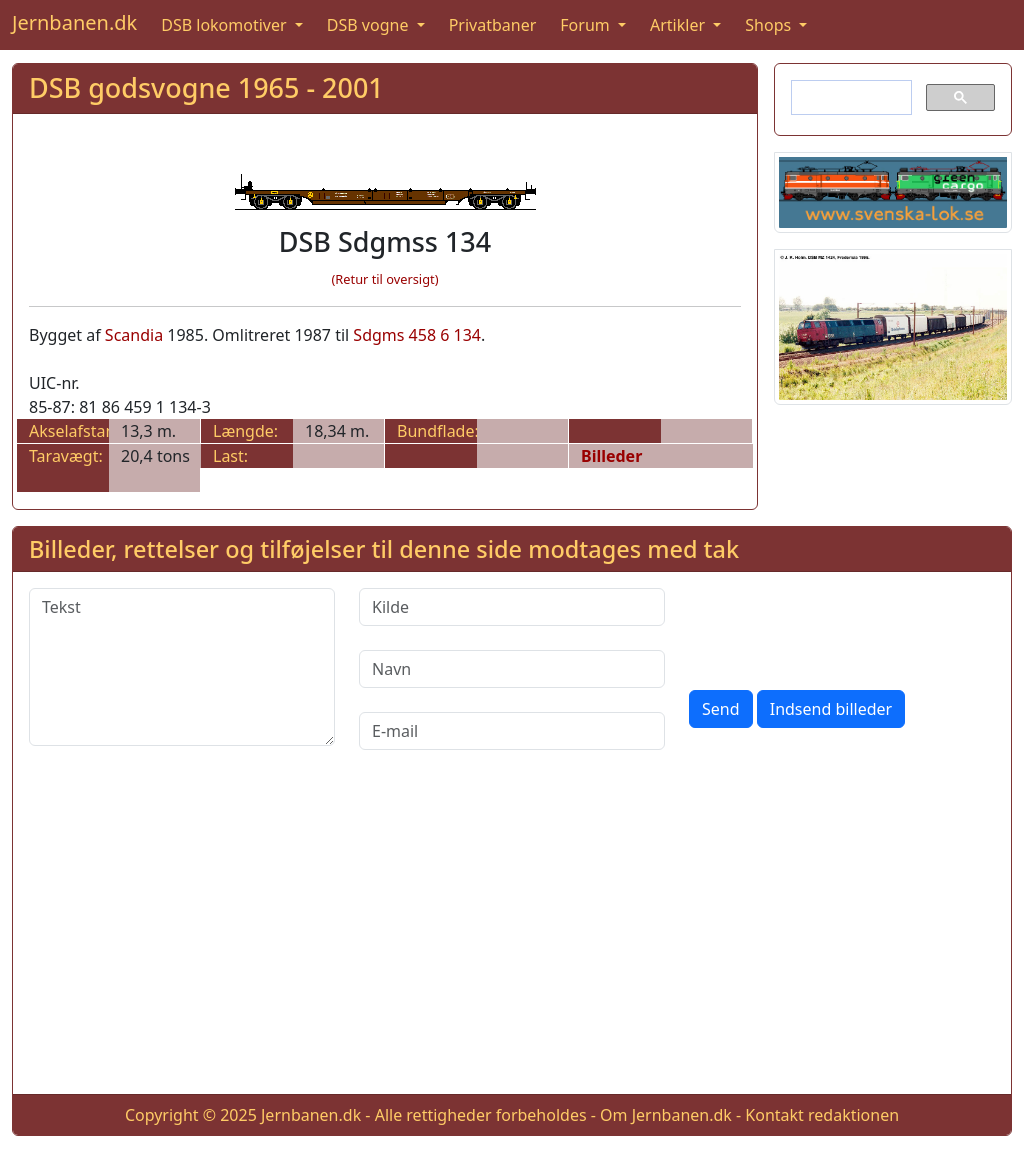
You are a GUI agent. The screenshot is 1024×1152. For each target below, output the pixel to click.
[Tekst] (182, 667)
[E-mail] (512, 731)
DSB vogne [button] (370, 25)
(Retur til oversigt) (385, 279)
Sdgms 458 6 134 (417, 335)
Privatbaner (493, 25)
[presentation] (841, 627)
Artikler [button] (679, 25)
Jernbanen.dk (74, 22)
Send (721, 709)
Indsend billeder (831, 709)
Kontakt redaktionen (822, 1115)
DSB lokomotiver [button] (226, 25)
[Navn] (512, 669)
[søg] (849, 98)
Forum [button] (587, 25)
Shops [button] (770, 25)
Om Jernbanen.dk (666, 1115)
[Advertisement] (512, 938)
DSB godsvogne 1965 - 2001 (206, 87)
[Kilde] (512, 607)
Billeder (611, 456)
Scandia (134, 335)
